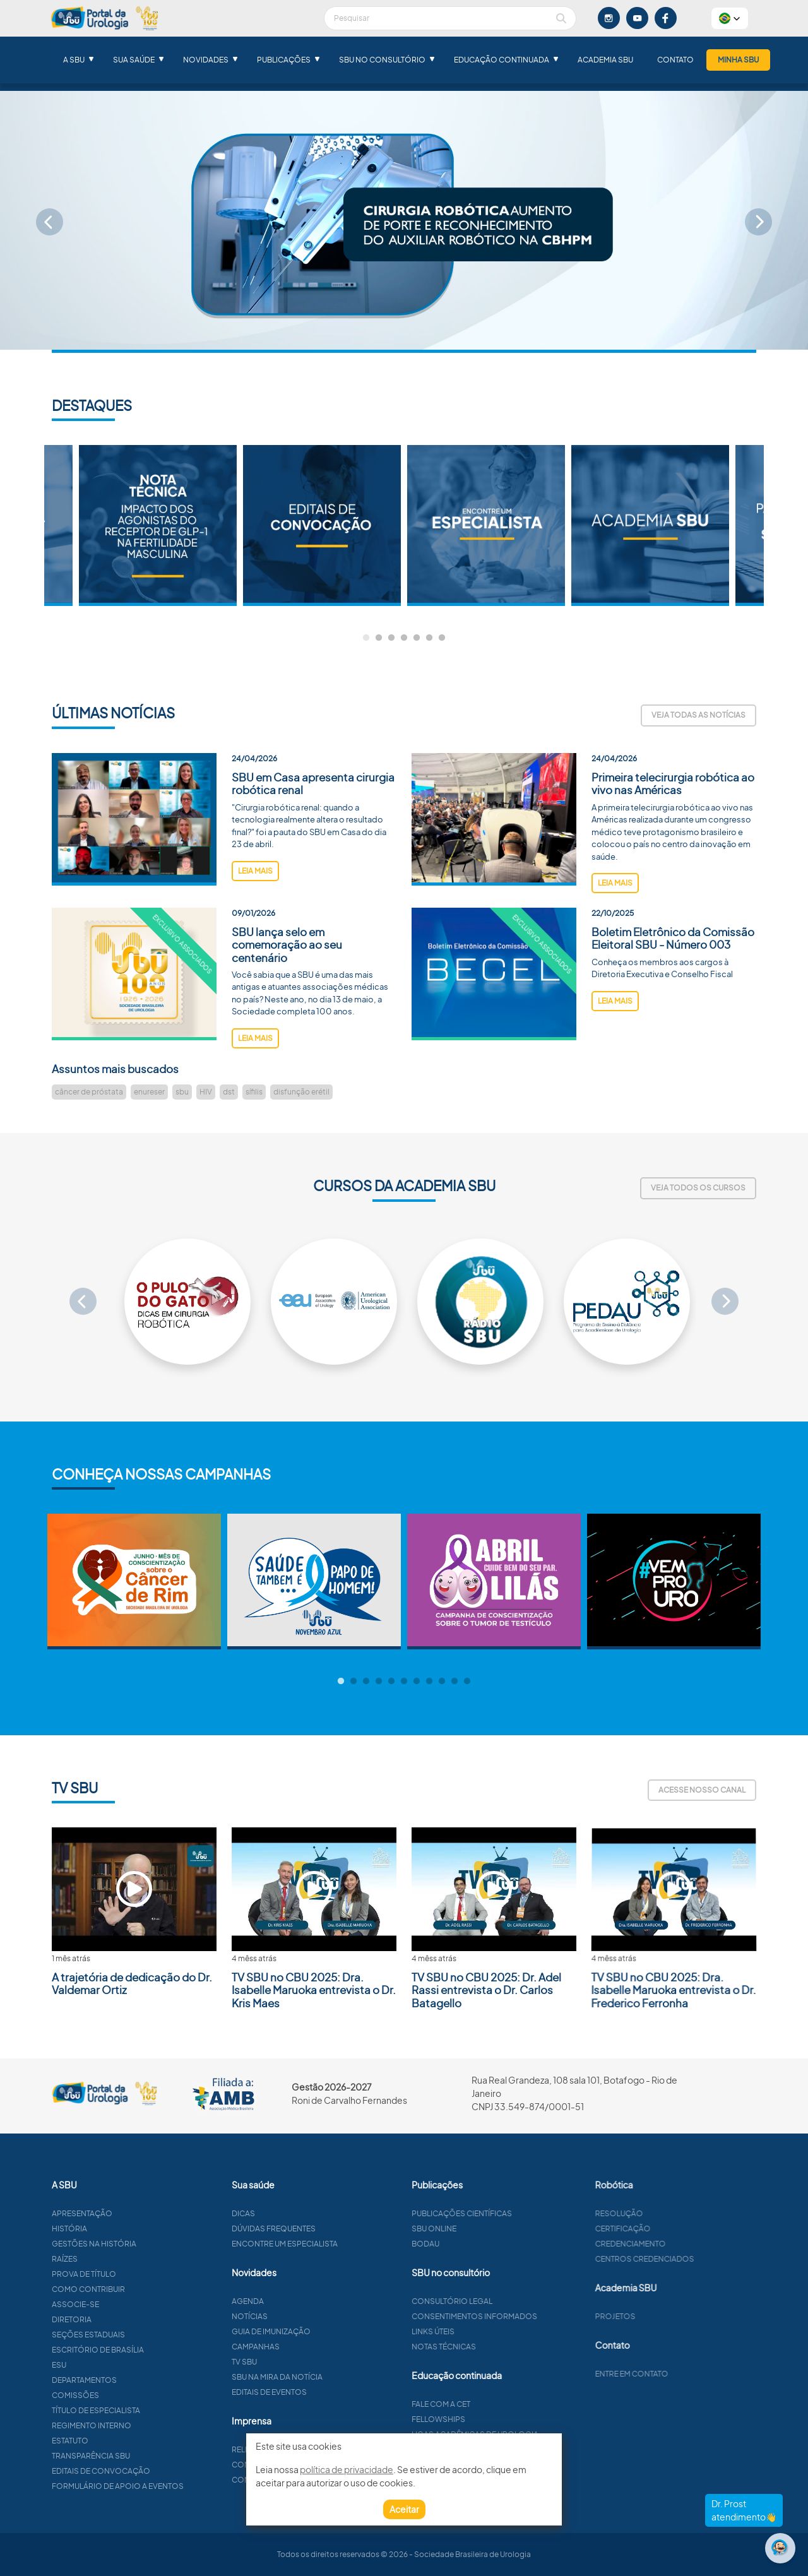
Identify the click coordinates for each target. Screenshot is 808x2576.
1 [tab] (366, 638)
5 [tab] (416, 638)
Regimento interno (146, 2425)
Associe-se (129, 2304)
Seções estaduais (142, 2334)
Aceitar (404, 2509)
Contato (675, 59)
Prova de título (138, 2274)
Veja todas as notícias (698, 715)
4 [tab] (404, 638)
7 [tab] (442, 638)
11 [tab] (467, 1681)
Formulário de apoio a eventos (172, 2486)
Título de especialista (150, 2410)
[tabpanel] (486, 525)
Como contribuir (142, 2289)
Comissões (129, 2395)
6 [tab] (429, 638)
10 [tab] (454, 1681)
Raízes (119, 2259)
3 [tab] (391, 638)
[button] (729, 18)
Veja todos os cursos (698, 1187)
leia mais (255, 925)
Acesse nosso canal (702, 1790)
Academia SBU (605, 59)
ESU (113, 2365)
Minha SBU (738, 59)
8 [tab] (429, 1681)
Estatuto (124, 2440)
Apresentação (136, 2213)
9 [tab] (442, 1681)
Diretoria (126, 2319)
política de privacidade (346, 2469)
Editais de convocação (155, 2471)
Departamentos (138, 2380)
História (123, 2228)
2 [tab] (378, 638)
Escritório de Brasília (152, 2349)
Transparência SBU (145, 2455)
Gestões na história (148, 2243)
